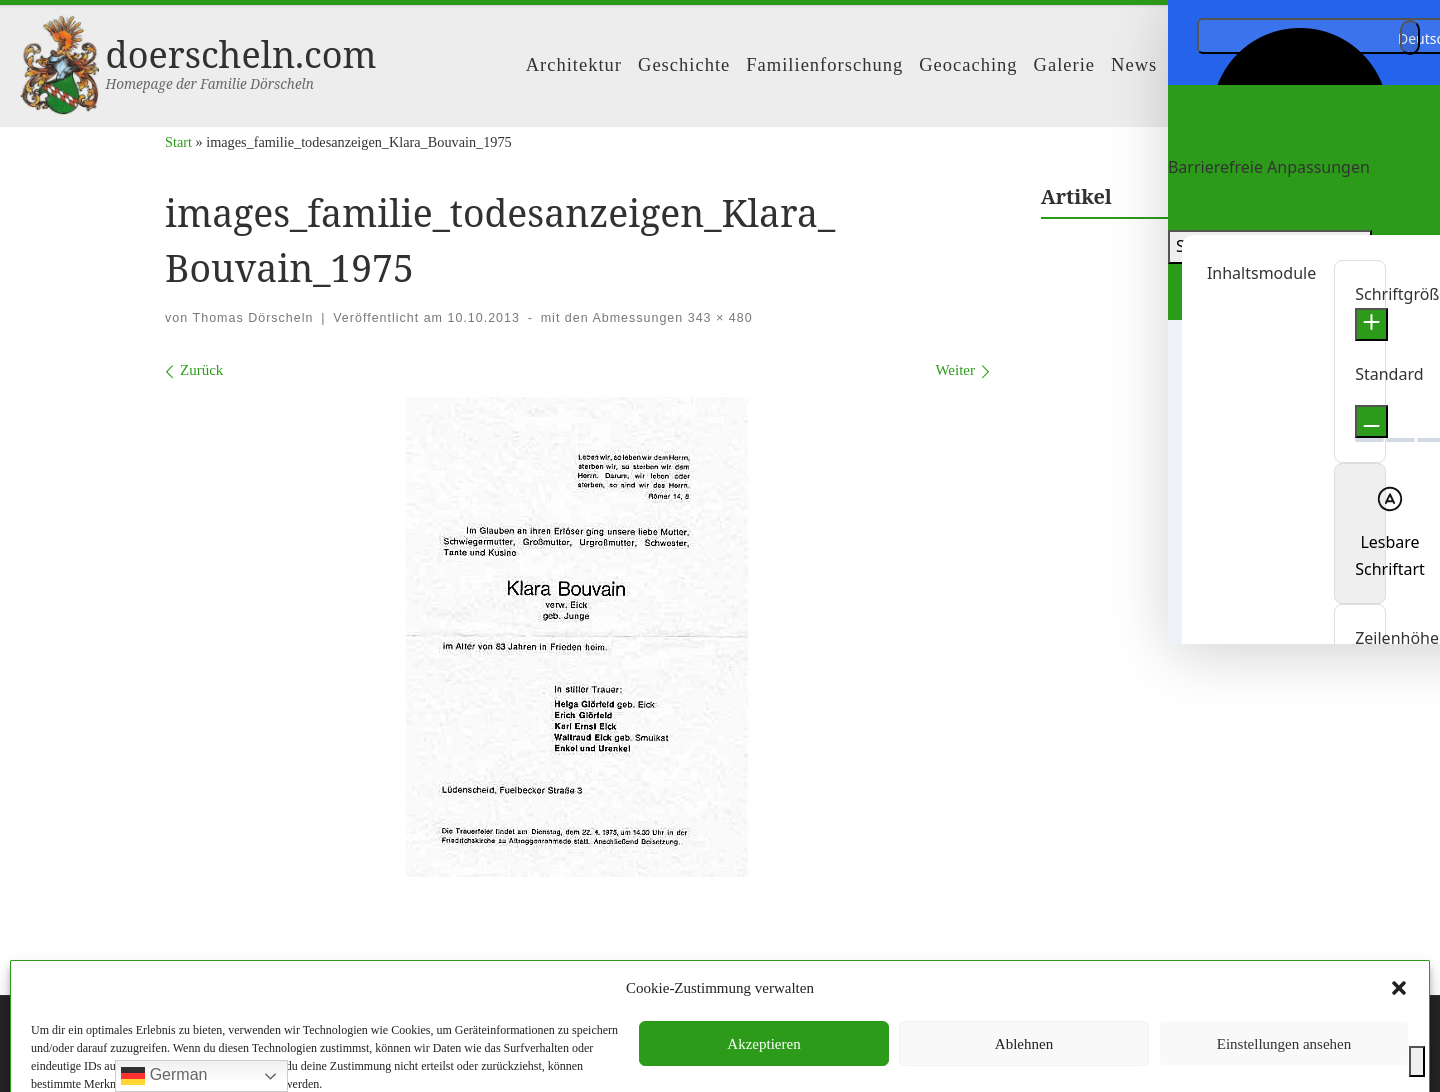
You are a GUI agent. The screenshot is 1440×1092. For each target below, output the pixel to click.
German (164, 1076)
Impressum (644, 972)
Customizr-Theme (439, 1058)
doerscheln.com (263, 1028)
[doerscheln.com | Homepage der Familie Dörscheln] (59, 61)
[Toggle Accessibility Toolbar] (1417, 1061)
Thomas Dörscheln (253, 318)
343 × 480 (717, 318)
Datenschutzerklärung (763, 972)
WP (260, 1058)
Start (178, 142)
